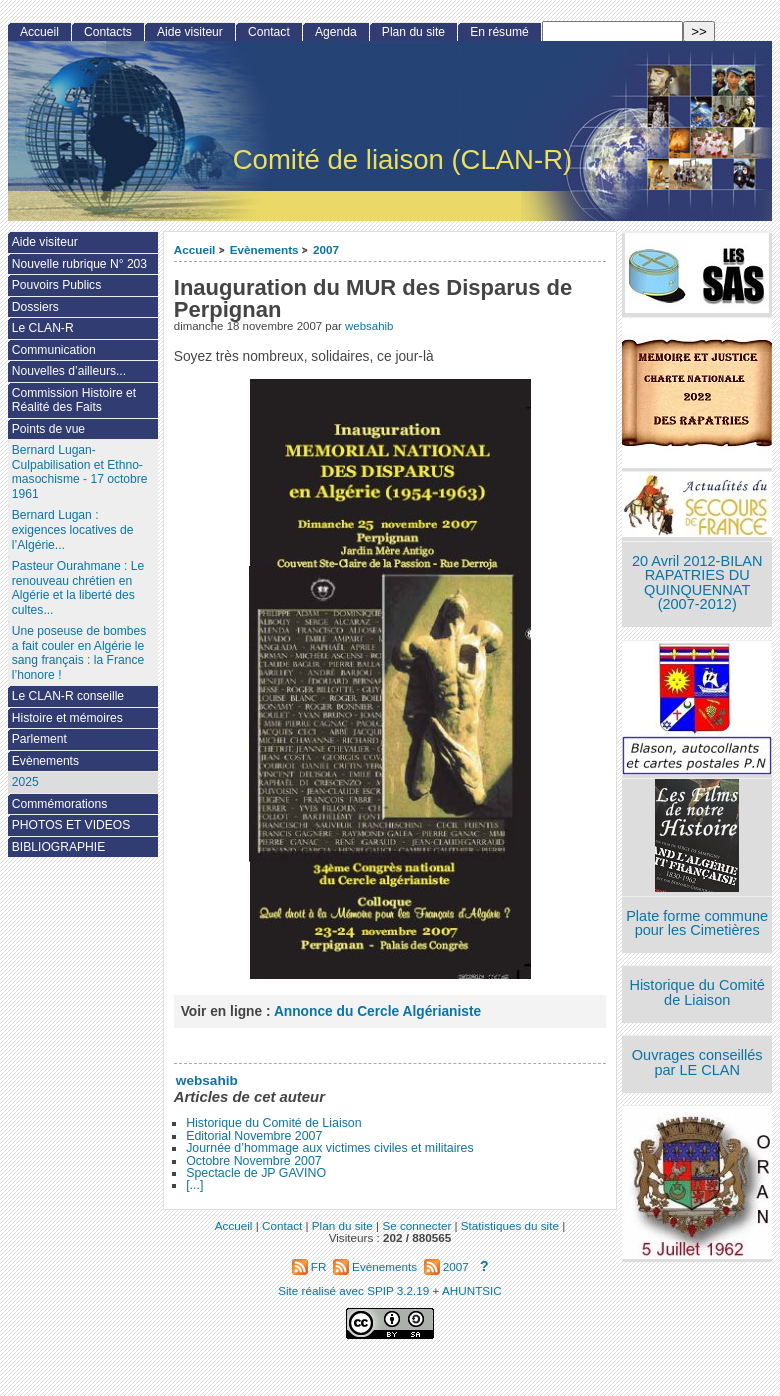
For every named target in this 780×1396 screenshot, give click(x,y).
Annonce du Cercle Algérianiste (377, 1011)
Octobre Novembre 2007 (254, 1161)
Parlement (39, 739)
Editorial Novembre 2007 (254, 1136)
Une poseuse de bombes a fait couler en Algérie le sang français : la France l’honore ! (79, 653)
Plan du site (413, 32)
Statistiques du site (510, 1225)
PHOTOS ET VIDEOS (71, 825)
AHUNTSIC (472, 1290)
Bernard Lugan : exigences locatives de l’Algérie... (73, 529)
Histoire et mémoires (67, 718)
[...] (194, 1185)
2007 (326, 249)
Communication (54, 350)
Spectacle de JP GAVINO (256, 1173)
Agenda (336, 32)
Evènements (264, 249)
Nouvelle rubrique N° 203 (79, 264)
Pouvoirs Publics (56, 285)
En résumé (499, 32)
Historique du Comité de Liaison (273, 1123)
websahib (369, 326)
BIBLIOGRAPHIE (58, 847)
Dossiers (35, 307)
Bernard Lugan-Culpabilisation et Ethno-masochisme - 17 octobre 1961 (80, 472)
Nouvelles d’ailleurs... (69, 371)
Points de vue (48, 429)
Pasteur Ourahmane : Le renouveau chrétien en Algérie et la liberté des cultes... (78, 588)
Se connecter (416, 1225)
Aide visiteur (190, 32)
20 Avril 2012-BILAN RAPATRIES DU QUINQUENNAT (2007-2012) (697, 583)
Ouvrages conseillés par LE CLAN (697, 1062)
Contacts (108, 32)
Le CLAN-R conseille (68, 696)
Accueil (195, 249)
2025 (25, 782)
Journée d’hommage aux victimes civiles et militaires (329, 1148)
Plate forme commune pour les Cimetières (697, 923)
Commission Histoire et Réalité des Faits (74, 400)
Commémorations (59, 804)
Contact (269, 32)
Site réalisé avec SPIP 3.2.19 (353, 1290)
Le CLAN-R (43, 328)
